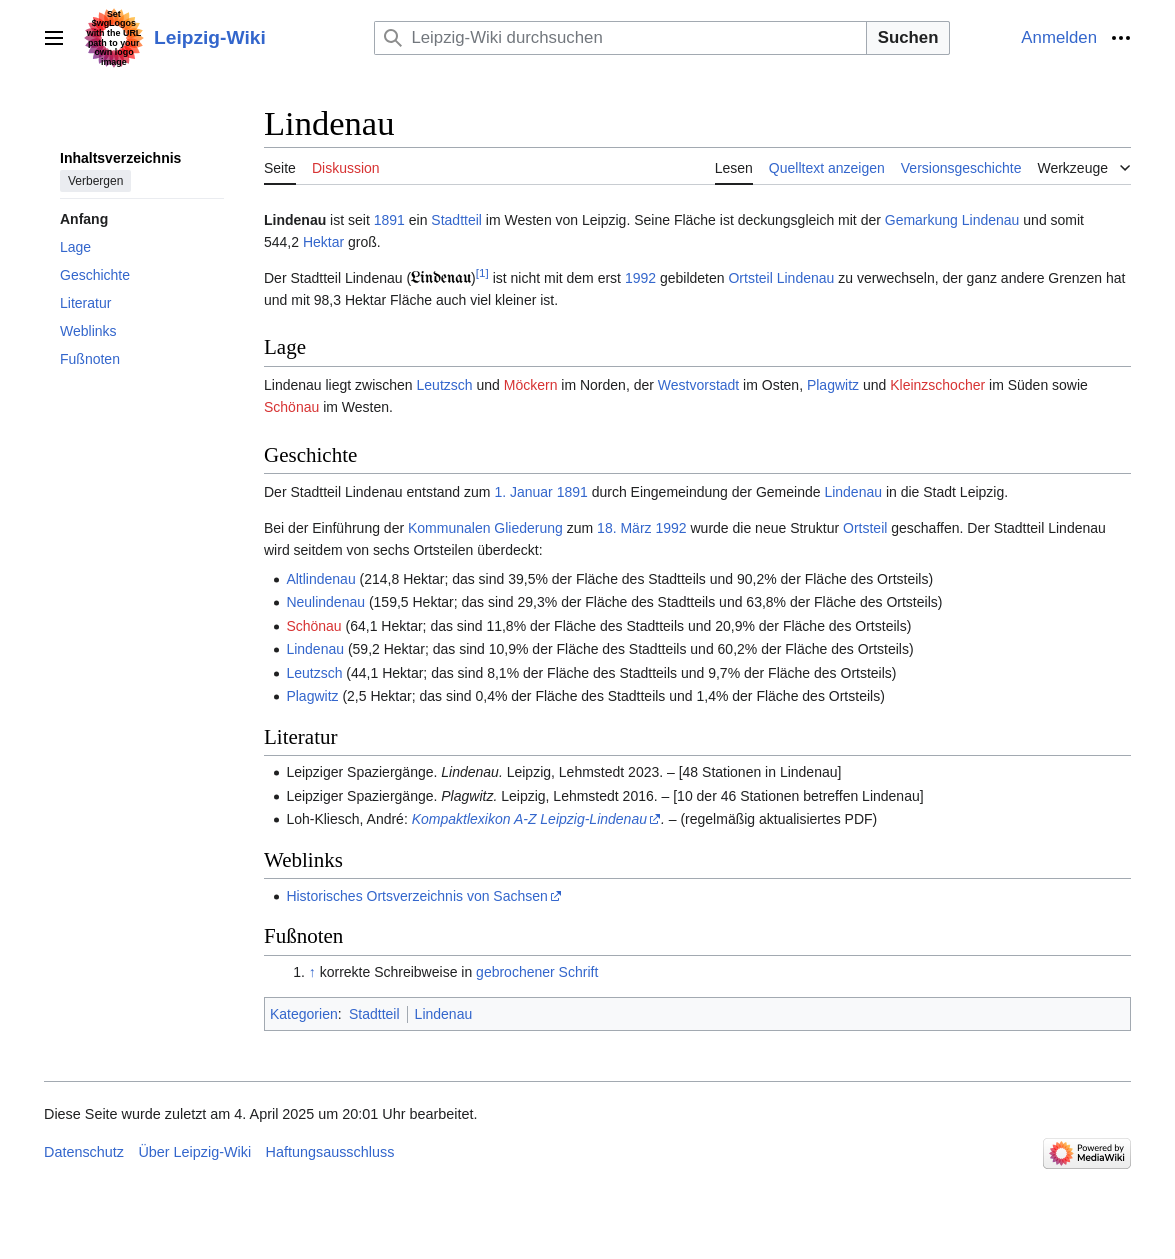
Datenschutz (84, 1152)
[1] (482, 272)
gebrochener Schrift (537, 972)
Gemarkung (921, 220)
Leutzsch (445, 385)
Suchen (908, 37)
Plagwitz (833, 385)
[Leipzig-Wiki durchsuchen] (620, 37)
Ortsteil (750, 278)
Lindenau (991, 220)
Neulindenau (325, 602)
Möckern (531, 385)
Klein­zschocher (937, 385)
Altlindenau (320, 579)
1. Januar (523, 492)
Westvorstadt (698, 385)
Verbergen (95, 181)
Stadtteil (456, 220)
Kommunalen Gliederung (485, 528)
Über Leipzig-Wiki (194, 1152)
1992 (640, 278)
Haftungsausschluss (330, 1152)
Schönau (291, 407)
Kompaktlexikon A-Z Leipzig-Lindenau (529, 819)
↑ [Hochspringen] (312, 972)
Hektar (323, 242)
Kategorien (304, 1014)
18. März (624, 528)
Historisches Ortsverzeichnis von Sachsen (416, 896)
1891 (389, 220)
